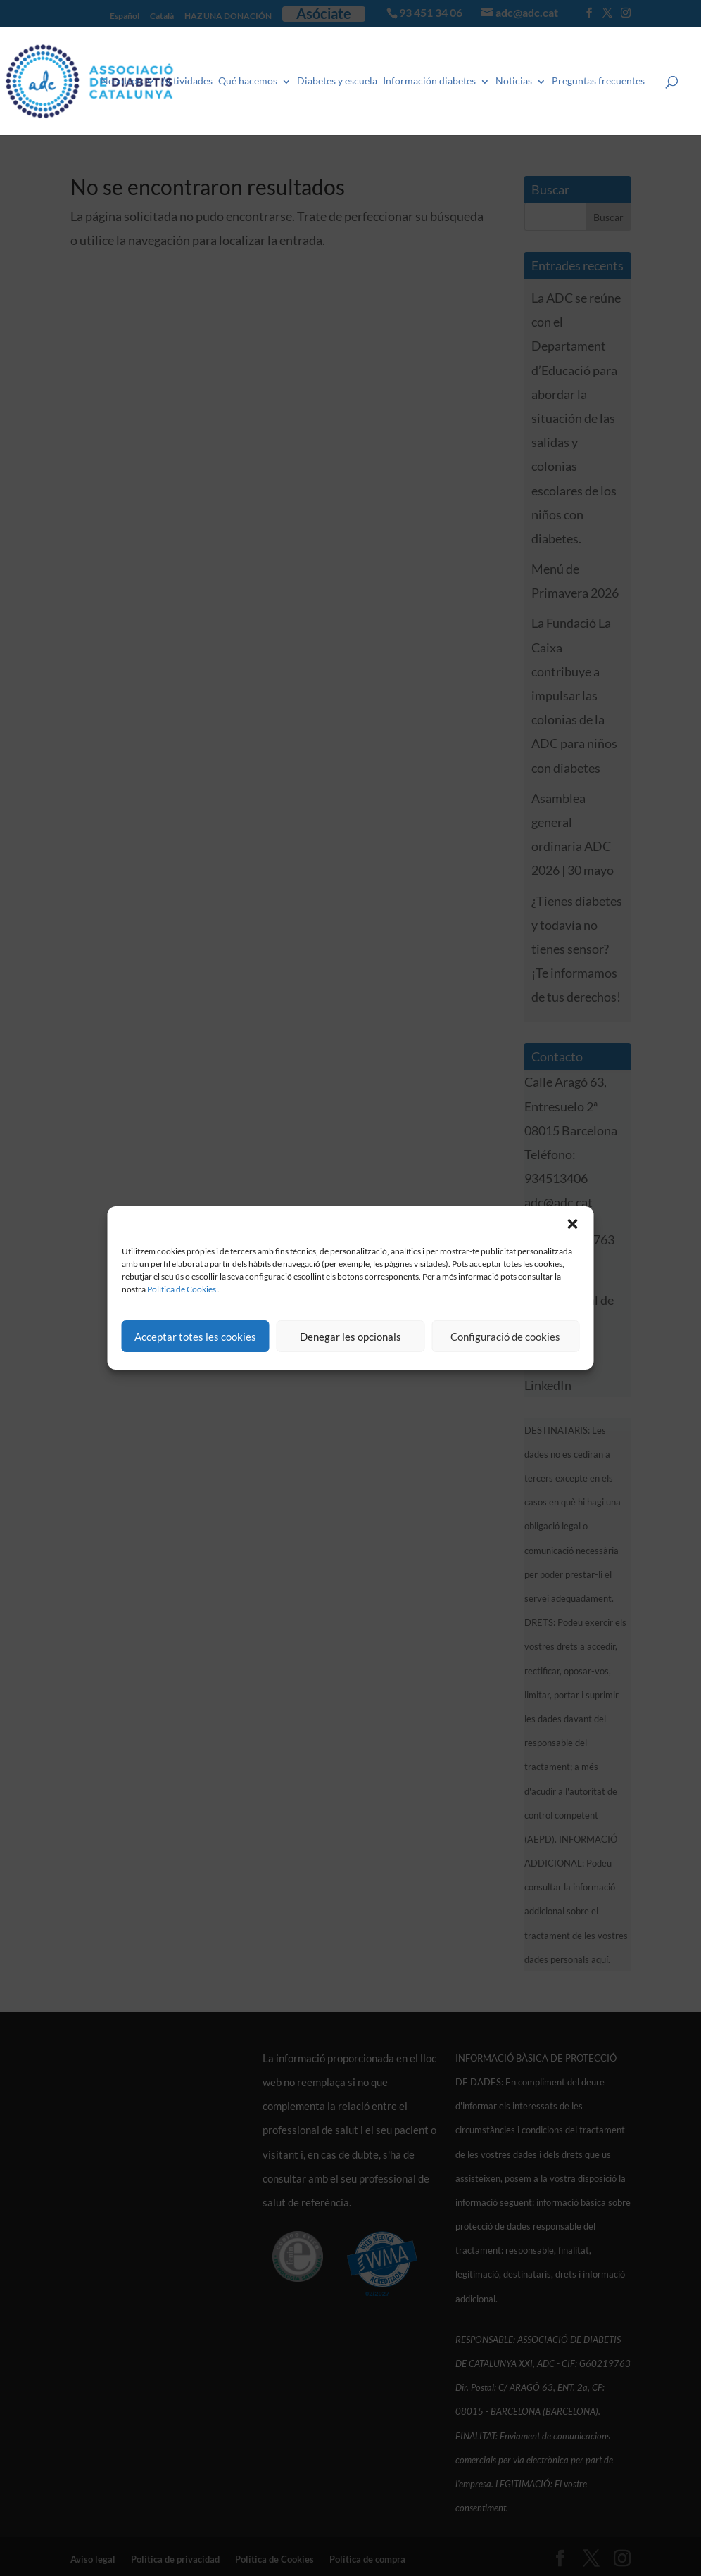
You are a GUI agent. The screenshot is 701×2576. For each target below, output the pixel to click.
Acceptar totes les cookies (195, 1336)
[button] (573, 1224)
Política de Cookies (181, 1289)
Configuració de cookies (505, 1336)
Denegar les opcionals (350, 1336)
